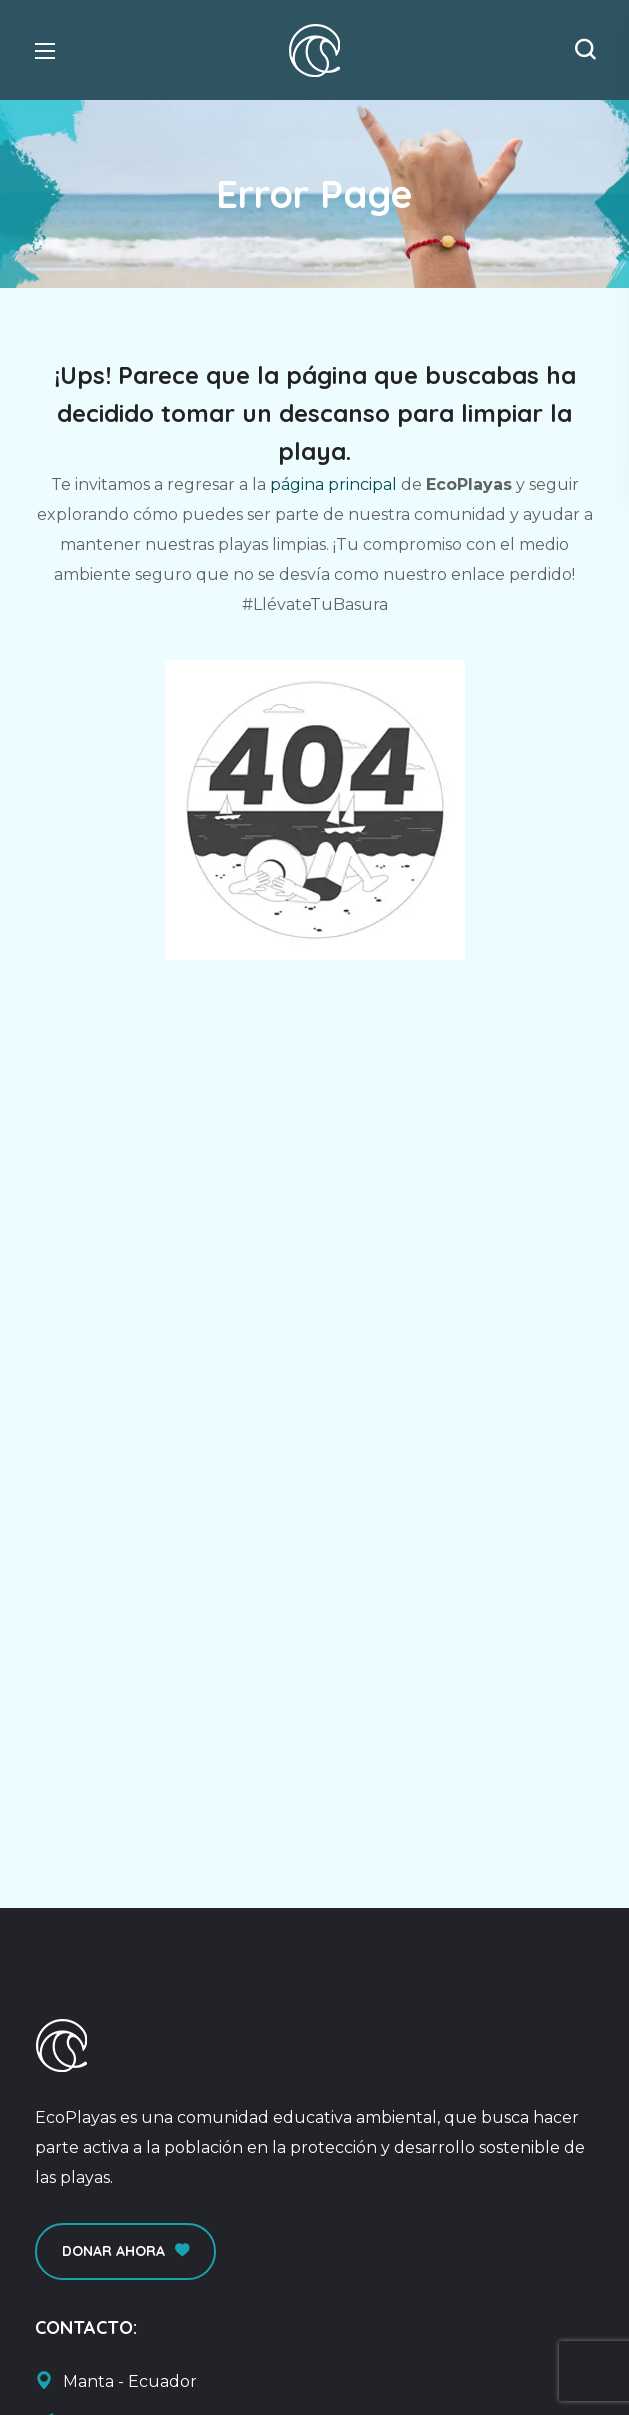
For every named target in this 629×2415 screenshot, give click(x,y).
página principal (333, 484)
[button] (585, 50)
